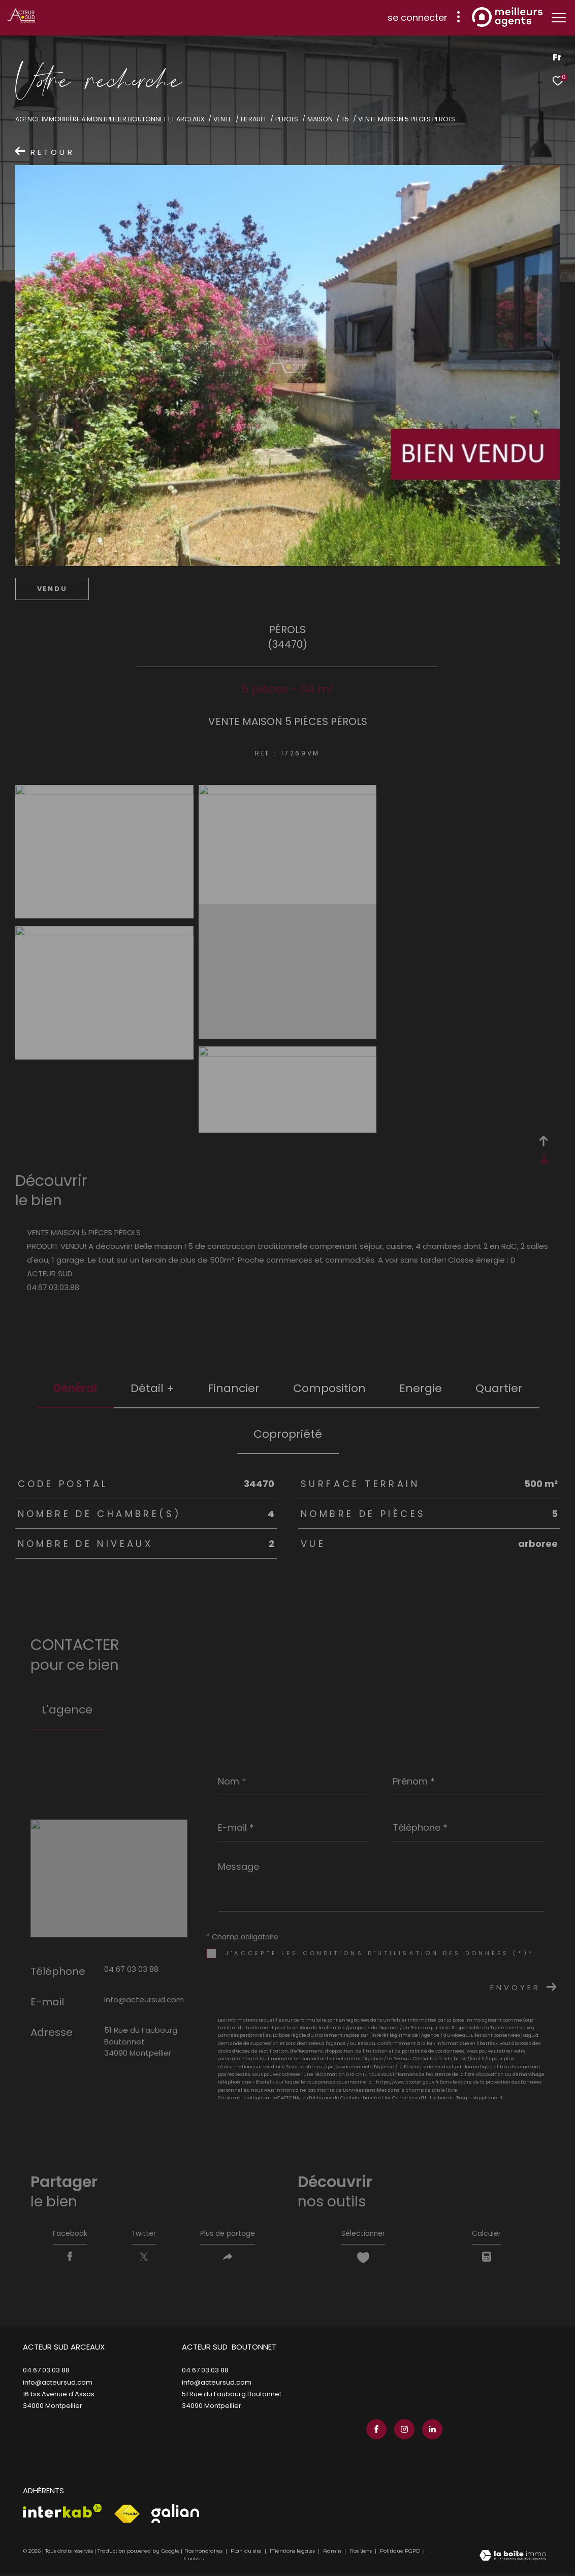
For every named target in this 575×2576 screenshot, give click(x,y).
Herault (254, 119)
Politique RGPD (400, 2553)
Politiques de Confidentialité (343, 2098)
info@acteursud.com (144, 1999)
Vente (222, 119)
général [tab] (75, 1388)
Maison (320, 119)
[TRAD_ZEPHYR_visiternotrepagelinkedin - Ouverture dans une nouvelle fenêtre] (429, 2431)
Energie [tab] (420, 1388)
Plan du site (247, 2553)
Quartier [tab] (499, 1388)
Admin (333, 2553)
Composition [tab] (329, 1388)
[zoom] (104, 792)
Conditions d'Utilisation (420, 2098)
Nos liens (361, 2553)
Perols (286, 119)
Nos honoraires (203, 2553)
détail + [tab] (152, 1388)
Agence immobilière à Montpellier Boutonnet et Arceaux (110, 119)
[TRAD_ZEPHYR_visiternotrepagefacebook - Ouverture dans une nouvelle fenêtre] (373, 2431)
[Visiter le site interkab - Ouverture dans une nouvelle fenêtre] (62, 2513)
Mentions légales (293, 2553)
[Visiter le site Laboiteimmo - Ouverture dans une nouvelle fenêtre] (512, 2558)
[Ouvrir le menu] (558, 18)
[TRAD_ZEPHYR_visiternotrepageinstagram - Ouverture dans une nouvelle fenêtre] (401, 2431)
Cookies (194, 2561)
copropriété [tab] (287, 1434)
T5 (345, 119)
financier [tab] (234, 1388)
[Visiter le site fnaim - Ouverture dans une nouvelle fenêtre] (127, 2516)
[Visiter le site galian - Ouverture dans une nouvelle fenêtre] (175, 2515)
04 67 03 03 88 (131, 1969)
